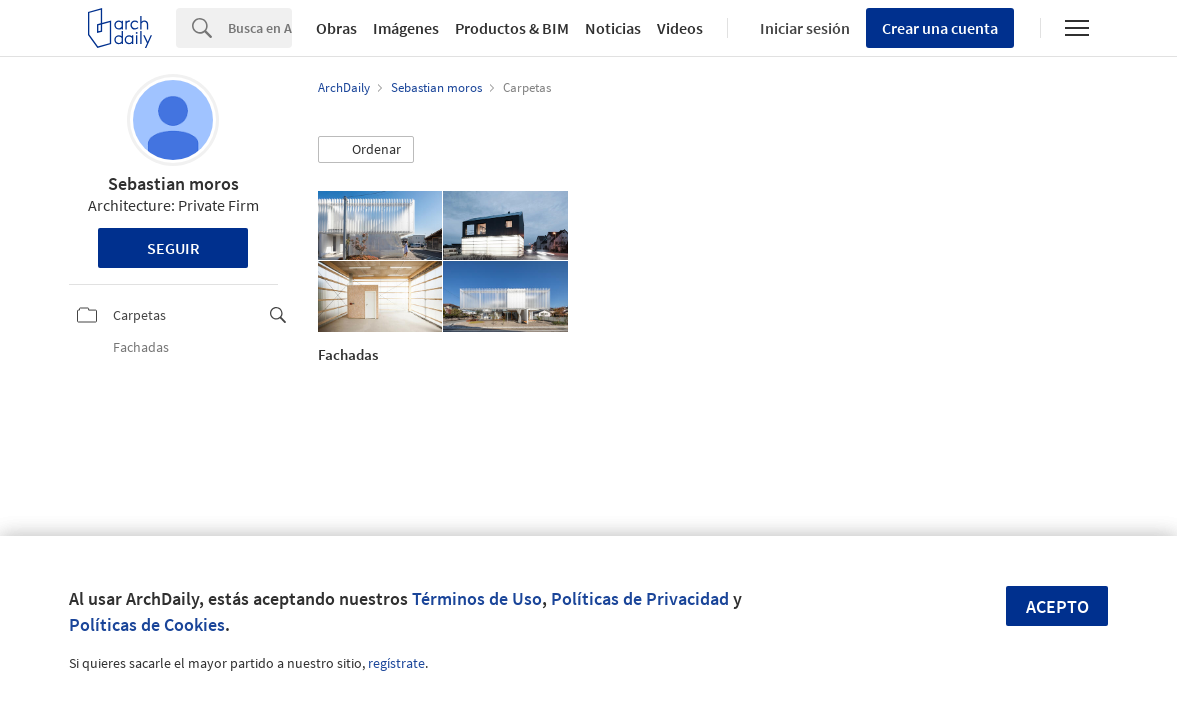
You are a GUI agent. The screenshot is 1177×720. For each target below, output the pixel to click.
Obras (336, 28)
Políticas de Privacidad (640, 598)
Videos (680, 28)
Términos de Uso (477, 598)
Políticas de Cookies (147, 624)
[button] (366, 150)
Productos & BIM (512, 28)
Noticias (613, 28)
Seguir (173, 248)
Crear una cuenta (940, 28)
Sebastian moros (173, 183)
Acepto (1057, 606)
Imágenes (406, 28)
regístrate (396, 663)
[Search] (260, 28)
